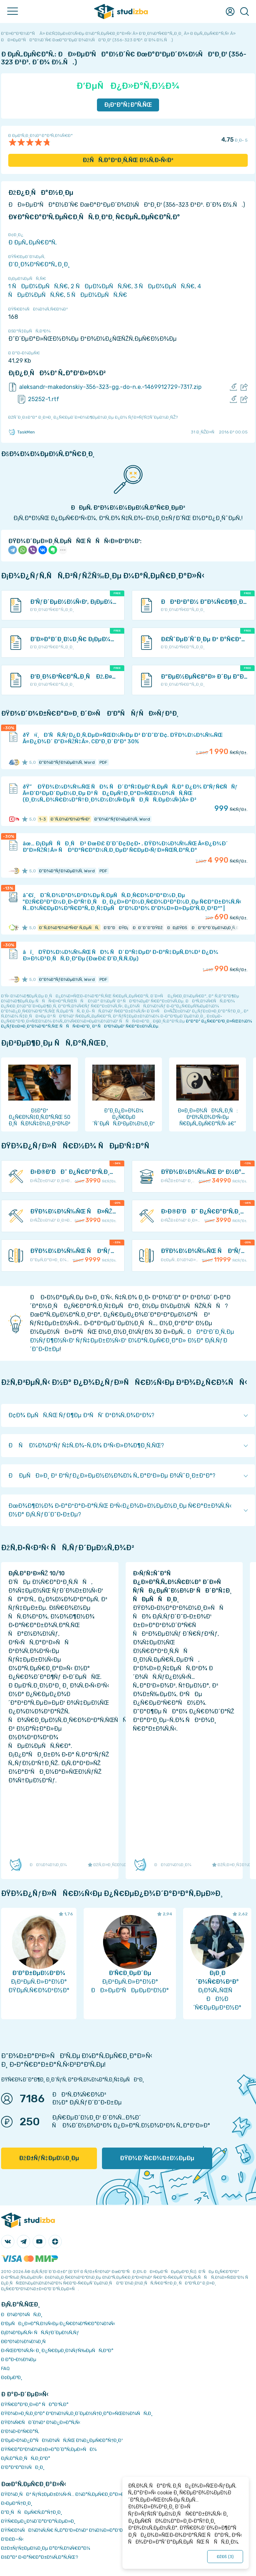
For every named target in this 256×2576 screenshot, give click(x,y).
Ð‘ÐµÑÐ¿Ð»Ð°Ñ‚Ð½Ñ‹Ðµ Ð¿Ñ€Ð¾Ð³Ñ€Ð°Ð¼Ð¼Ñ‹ (58, 2323)
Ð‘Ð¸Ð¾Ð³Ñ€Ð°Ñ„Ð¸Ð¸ (39, 264)
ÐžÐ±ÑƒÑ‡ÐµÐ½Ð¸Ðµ (49, 2158)
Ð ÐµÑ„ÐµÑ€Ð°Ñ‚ (32, 242)
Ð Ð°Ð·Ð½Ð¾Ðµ (18, 2359)
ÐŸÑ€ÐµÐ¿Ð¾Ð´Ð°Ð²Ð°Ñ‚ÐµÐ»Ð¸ (38, 2521)
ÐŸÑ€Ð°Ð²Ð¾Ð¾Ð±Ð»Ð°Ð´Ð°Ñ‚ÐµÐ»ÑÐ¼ (49, 2449)
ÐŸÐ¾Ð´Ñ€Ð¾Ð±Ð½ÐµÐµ (157, 2158)
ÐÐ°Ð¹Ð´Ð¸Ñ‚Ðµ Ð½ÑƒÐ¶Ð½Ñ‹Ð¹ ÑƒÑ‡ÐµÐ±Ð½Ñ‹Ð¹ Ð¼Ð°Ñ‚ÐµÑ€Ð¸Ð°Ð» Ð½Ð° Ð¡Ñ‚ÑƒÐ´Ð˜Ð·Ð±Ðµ (132, 1340)
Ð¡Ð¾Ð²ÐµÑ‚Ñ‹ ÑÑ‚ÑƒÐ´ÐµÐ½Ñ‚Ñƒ (40, 2332)
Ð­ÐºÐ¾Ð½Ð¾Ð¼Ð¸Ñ (25, 2341)
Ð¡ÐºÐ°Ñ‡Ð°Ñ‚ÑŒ (128, 104)
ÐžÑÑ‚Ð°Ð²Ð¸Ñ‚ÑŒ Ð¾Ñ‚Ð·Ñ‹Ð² (128, 160)
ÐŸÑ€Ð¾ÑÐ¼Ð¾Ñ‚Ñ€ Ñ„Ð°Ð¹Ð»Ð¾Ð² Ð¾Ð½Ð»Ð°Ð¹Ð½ (64, 2530)
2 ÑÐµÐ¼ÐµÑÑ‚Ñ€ (101, 286)
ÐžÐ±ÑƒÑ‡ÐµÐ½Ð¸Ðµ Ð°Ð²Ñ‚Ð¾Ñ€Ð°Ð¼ (45, 2548)
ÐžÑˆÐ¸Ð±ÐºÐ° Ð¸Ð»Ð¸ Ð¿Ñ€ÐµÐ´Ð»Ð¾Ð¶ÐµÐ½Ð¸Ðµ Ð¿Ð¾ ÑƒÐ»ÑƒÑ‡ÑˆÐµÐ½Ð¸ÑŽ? (93, 417)
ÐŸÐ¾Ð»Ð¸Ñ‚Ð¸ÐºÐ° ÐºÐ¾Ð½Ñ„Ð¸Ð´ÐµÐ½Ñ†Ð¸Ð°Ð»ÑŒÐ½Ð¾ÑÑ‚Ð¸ (77, 2413)
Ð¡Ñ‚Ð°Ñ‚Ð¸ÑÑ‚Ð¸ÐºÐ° (25, 2458)
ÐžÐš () (225, 2556)
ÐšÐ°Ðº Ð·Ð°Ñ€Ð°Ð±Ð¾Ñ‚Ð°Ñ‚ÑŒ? (39, 2557)
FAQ (5, 2368)
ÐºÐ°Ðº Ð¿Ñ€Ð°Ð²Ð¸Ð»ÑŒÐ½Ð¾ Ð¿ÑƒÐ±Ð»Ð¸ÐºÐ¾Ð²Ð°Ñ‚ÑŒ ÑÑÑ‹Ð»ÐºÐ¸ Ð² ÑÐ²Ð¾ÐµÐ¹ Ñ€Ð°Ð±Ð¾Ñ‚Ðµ (126, 1024)
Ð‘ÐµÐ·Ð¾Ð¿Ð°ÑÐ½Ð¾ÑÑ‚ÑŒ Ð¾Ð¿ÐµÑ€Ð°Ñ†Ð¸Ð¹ (62, 2440)
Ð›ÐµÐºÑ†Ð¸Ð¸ (16, 2503)
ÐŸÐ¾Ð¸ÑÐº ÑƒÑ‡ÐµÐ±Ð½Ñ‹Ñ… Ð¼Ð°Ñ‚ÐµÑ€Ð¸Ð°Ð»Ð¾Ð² (67, 2494)
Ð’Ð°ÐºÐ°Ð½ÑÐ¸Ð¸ (23, 2467)
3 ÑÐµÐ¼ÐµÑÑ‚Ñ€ (164, 286)
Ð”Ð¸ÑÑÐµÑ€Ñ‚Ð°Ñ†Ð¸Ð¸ (31, 2512)
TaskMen (21, 432)
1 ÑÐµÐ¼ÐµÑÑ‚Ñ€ (38, 286)
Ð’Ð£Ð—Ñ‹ (12, 2539)
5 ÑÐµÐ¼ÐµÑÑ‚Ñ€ (97, 294)
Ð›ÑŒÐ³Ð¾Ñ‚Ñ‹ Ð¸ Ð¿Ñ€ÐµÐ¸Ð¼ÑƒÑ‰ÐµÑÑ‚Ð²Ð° (57, 2350)
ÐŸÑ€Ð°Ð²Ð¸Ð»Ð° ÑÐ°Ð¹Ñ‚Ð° (35, 2404)
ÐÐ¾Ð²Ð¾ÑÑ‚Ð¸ (21, 2314)
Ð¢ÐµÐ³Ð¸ (11, 2377)
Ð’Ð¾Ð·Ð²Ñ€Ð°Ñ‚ (20, 2431)
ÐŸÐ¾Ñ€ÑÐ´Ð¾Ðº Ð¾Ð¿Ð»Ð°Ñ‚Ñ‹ (40, 2422)
